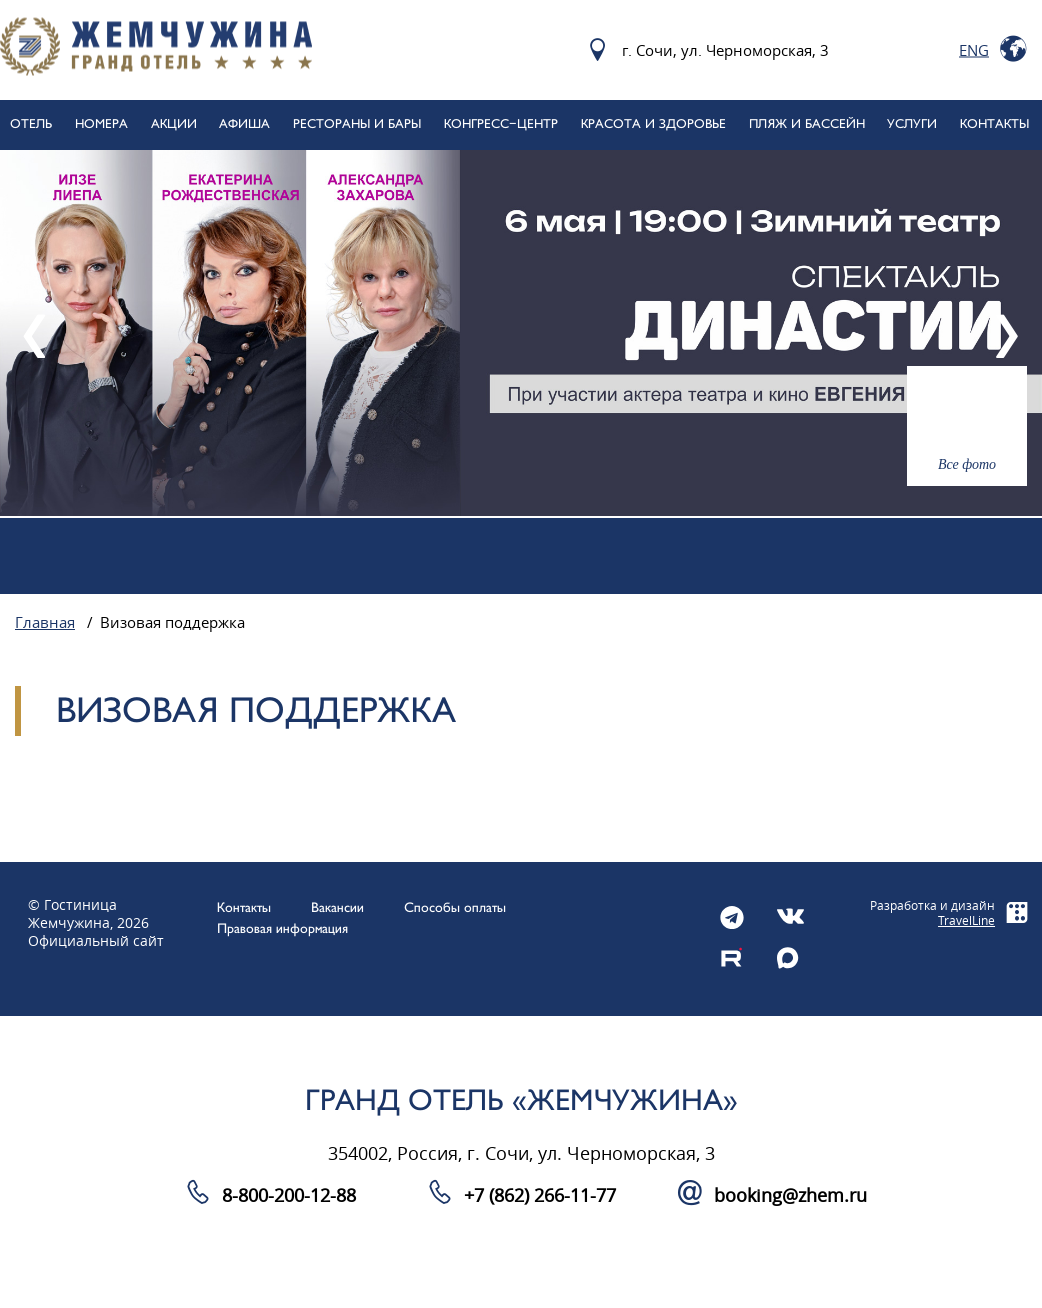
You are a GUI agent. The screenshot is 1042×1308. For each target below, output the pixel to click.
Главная (45, 623)
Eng (974, 50)
